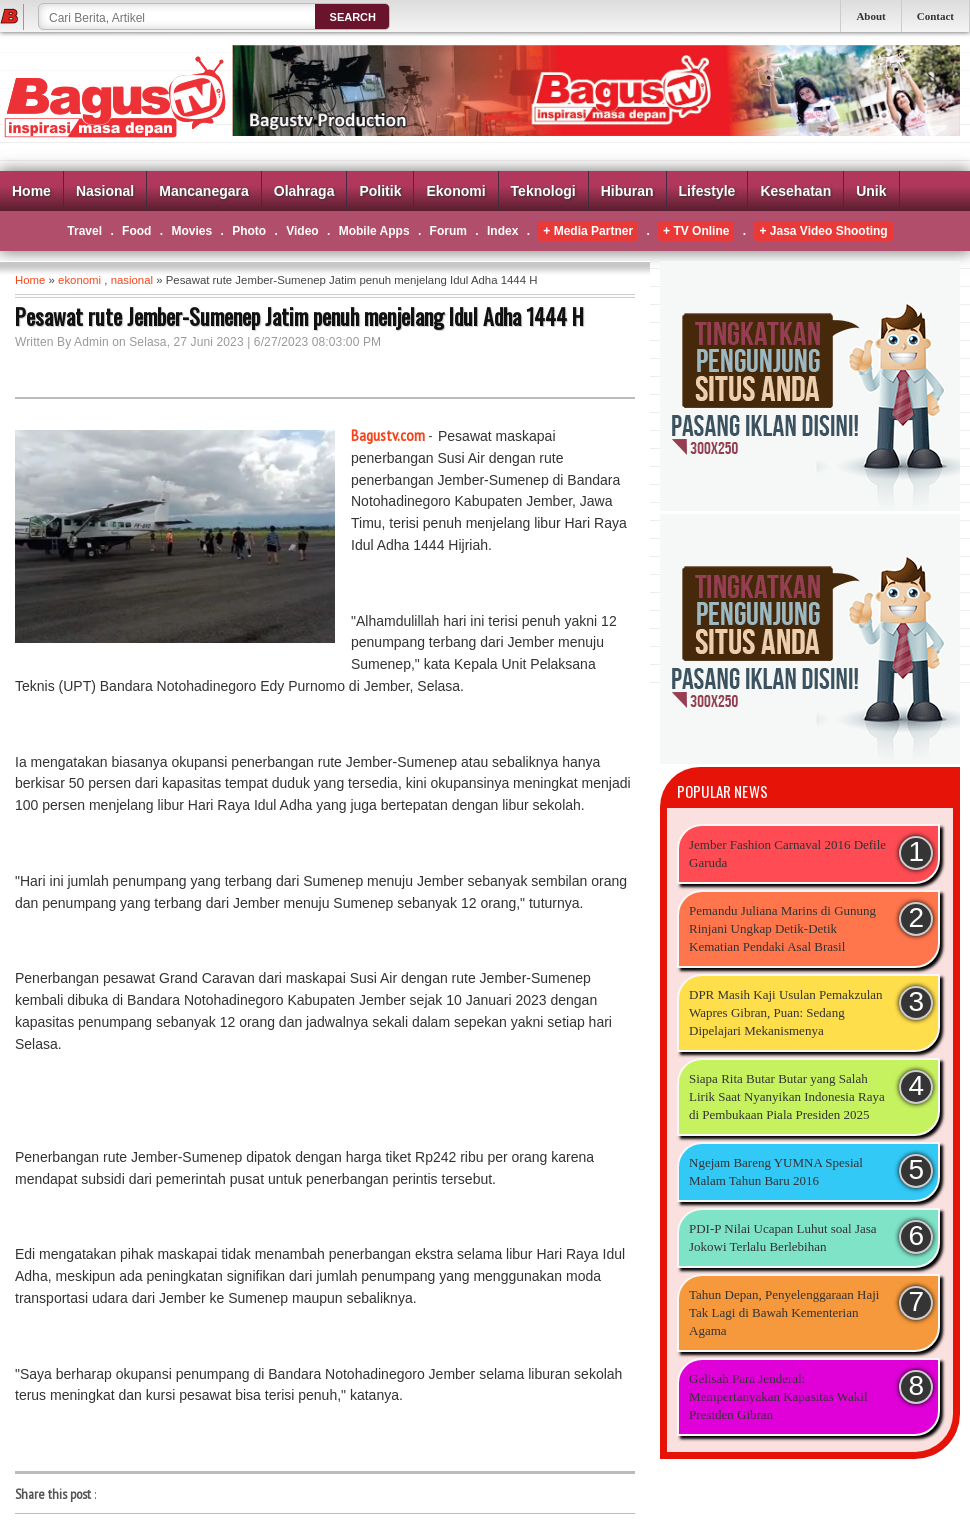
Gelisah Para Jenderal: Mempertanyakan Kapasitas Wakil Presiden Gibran (778, 1396)
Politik (380, 191)
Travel (84, 231)
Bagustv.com (388, 435)
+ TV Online (696, 231)
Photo (249, 231)
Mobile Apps (374, 231)
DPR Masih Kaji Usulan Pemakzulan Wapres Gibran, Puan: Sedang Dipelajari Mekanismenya (786, 1012)
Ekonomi (455, 191)
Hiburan (627, 191)
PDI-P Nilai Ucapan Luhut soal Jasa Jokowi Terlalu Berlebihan (783, 1237)
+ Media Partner (588, 231)
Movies (191, 231)
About (870, 16)
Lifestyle (707, 191)
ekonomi (79, 280)
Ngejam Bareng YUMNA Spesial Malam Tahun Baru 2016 (776, 1171)
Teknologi (543, 191)
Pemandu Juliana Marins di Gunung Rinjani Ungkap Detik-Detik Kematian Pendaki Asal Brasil (782, 928)
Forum (448, 231)
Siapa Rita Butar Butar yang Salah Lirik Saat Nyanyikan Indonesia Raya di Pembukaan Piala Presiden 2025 (787, 1096)
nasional (132, 280)
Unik (871, 191)
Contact (935, 16)
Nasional (105, 191)
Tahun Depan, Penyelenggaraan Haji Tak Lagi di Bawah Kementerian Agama (784, 1312)
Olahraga (304, 191)
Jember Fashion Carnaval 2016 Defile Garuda (787, 853)
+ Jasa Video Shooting (823, 231)
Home (31, 191)
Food (136, 231)
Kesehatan (795, 191)
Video (302, 231)
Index (502, 231)
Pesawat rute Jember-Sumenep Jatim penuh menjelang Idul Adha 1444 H (299, 316)
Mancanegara (203, 191)
